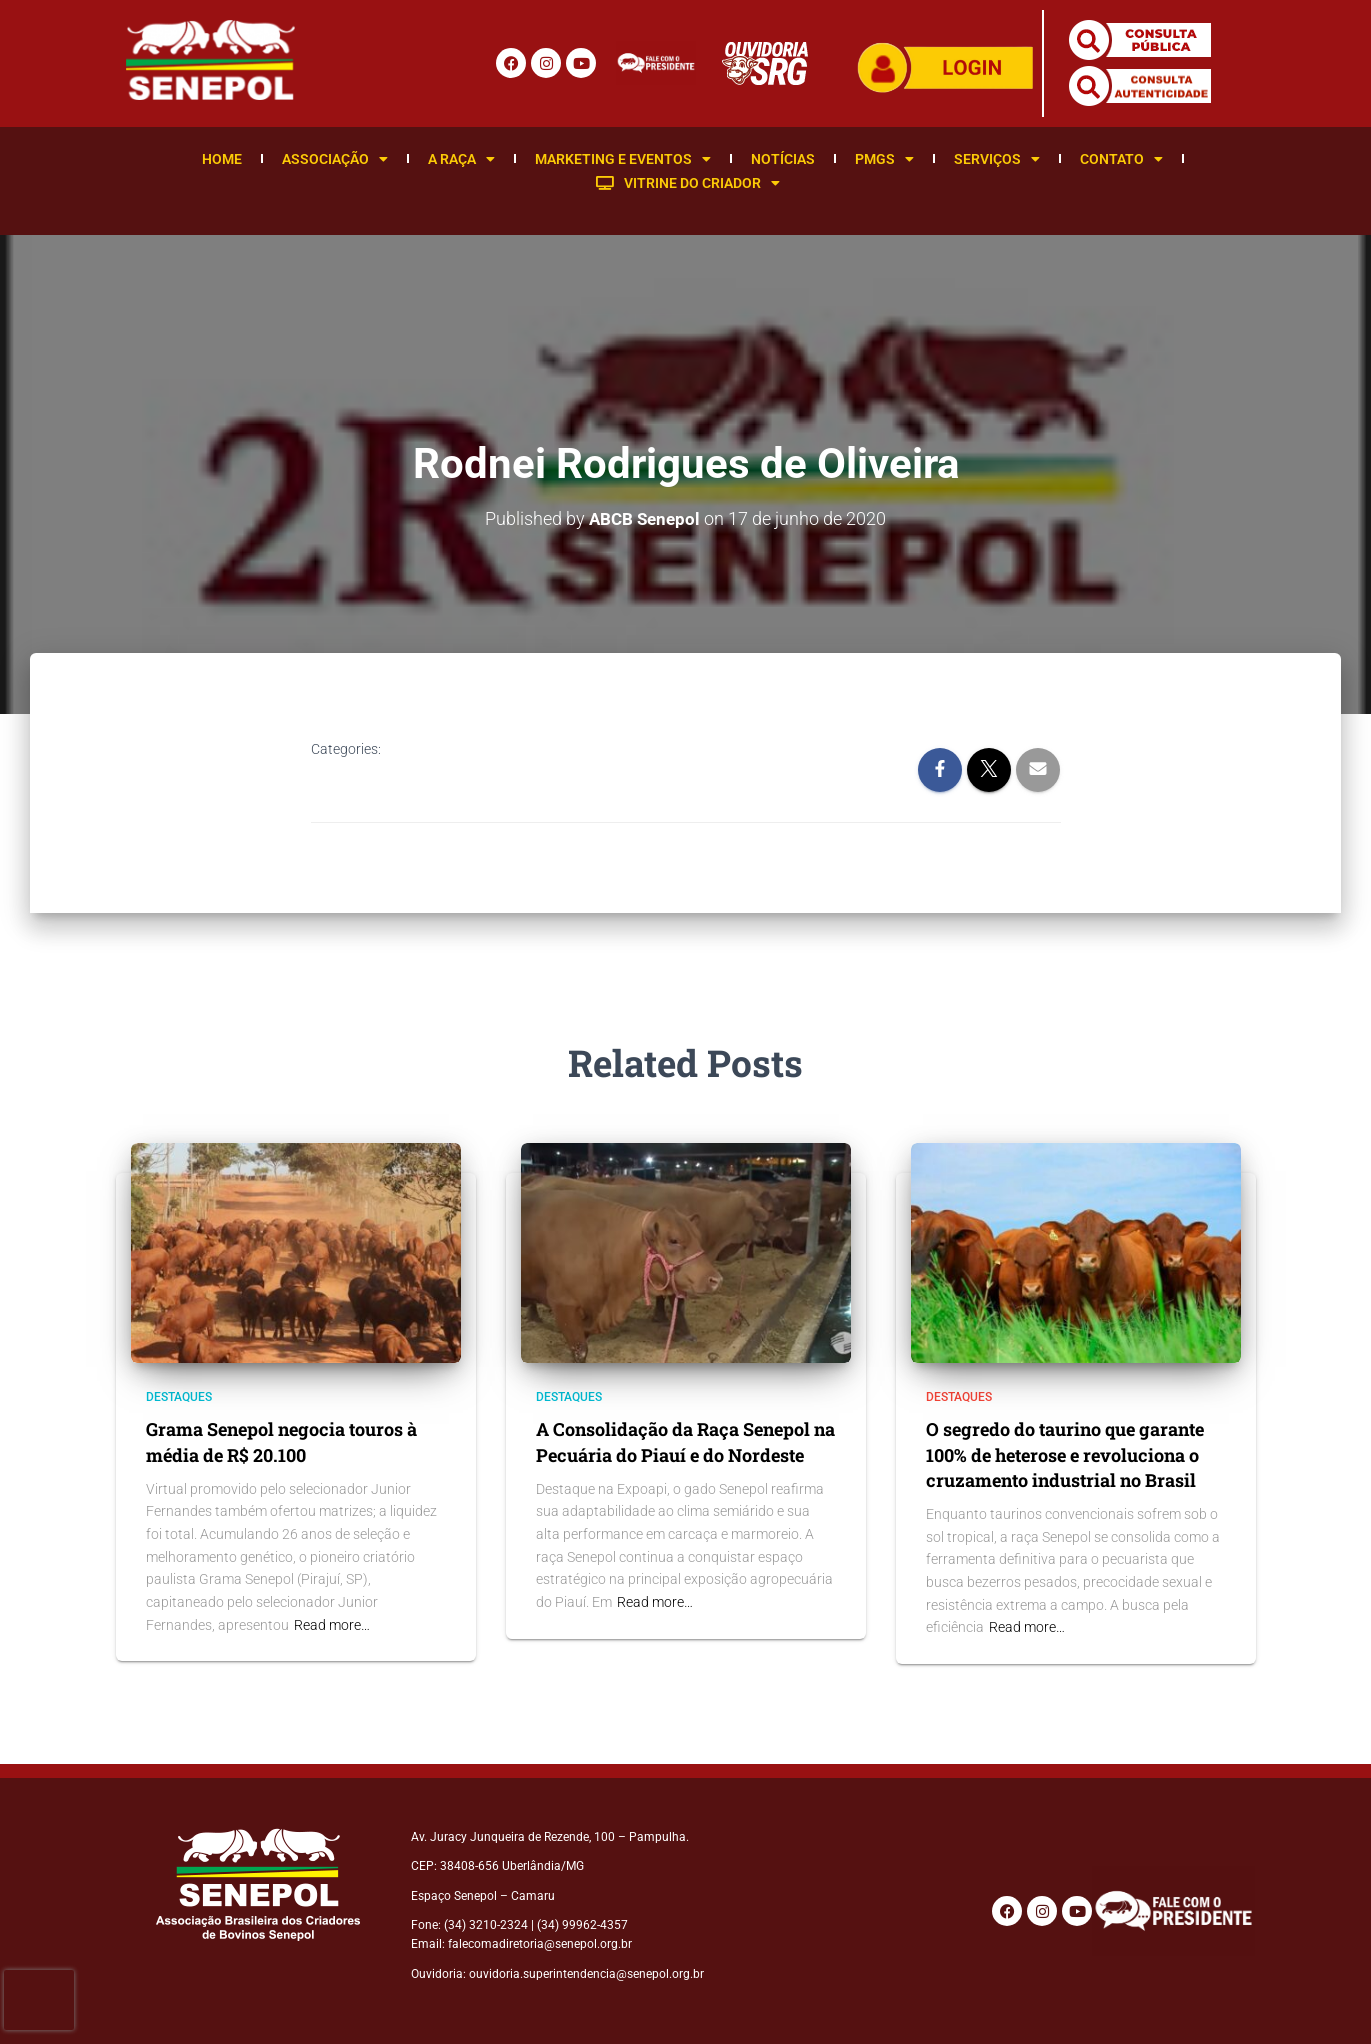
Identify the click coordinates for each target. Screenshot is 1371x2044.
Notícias (783, 159)
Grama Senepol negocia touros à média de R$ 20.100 (281, 1441)
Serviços (997, 159)
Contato (1121, 159)
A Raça (461, 159)
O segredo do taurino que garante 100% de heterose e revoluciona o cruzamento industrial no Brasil (1065, 1454)
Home (222, 159)
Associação (335, 159)
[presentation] (39, 2000)
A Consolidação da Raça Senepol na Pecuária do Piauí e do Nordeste (685, 1441)
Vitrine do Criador (688, 183)
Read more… (332, 1624)
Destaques (179, 1397)
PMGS (884, 159)
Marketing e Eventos (623, 159)
